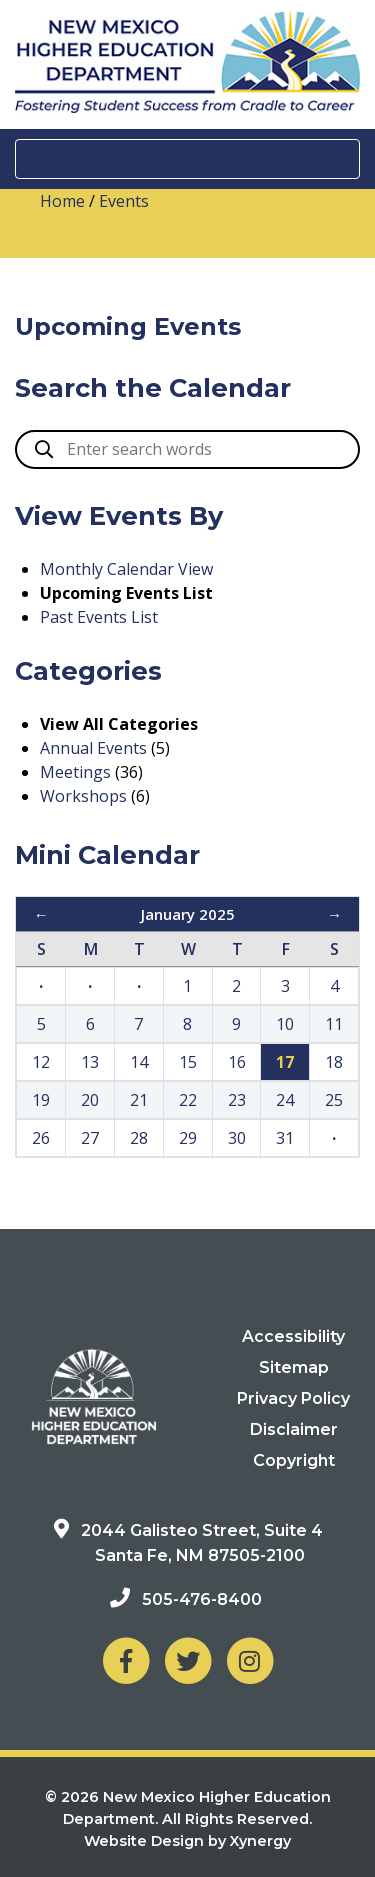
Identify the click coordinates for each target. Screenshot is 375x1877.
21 (139, 1100)
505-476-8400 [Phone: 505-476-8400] (202, 1599)
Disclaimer (294, 1429)
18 (334, 1062)
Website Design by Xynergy (187, 1841)
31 (285, 1138)
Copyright (294, 1460)
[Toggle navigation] (187, 159)
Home (62, 201)
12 (41, 1062)
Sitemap (294, 1367)
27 (90, 1138)
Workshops (83, 796)
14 (139, 1062)
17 (285, 1062)
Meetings (75, 772)
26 (41, 1138)
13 (90, 1062)
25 (334, 1100)
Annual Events (93, 748)
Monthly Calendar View (126, 569)
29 (188, 1138)
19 (41, 1100)
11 (334, 1024)
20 (90, 1100)
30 (237, 1138)
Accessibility (293, 1336)
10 (285, 1024)
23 (237, 1100)
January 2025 (188, 914)
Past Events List (99, 617)
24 (285, 1100)
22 (188, 1100)
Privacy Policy (293, 1398)
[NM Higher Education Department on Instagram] (250, 1660)
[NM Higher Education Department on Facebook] (126, 1660)
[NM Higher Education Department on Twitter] (188, 1660)
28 (139, 1138)
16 (237, 1062)
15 (188, 1062)
